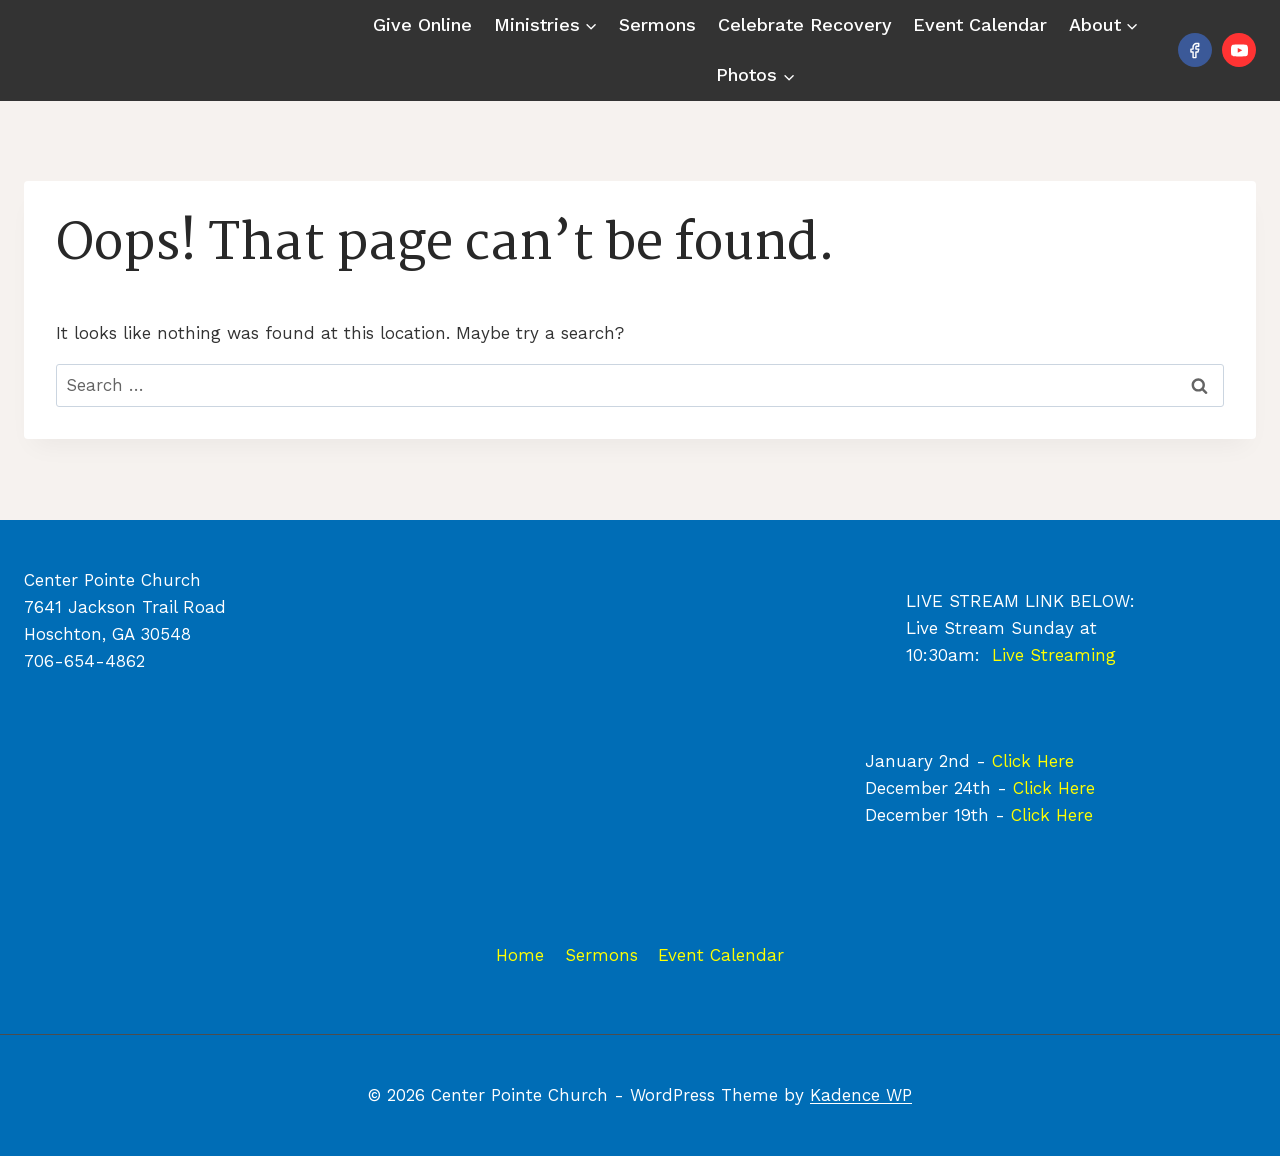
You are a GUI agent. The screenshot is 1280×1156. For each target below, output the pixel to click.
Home (520, 955)
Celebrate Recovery (805, 24)
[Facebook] (1195, 50)
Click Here (1033, 761)
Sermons (657, 24)
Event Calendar (980, 24)
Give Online (422, 24)
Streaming (1073, 655)
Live (1011, 655)
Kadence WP (861, 1095)
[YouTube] (1239, 50)
